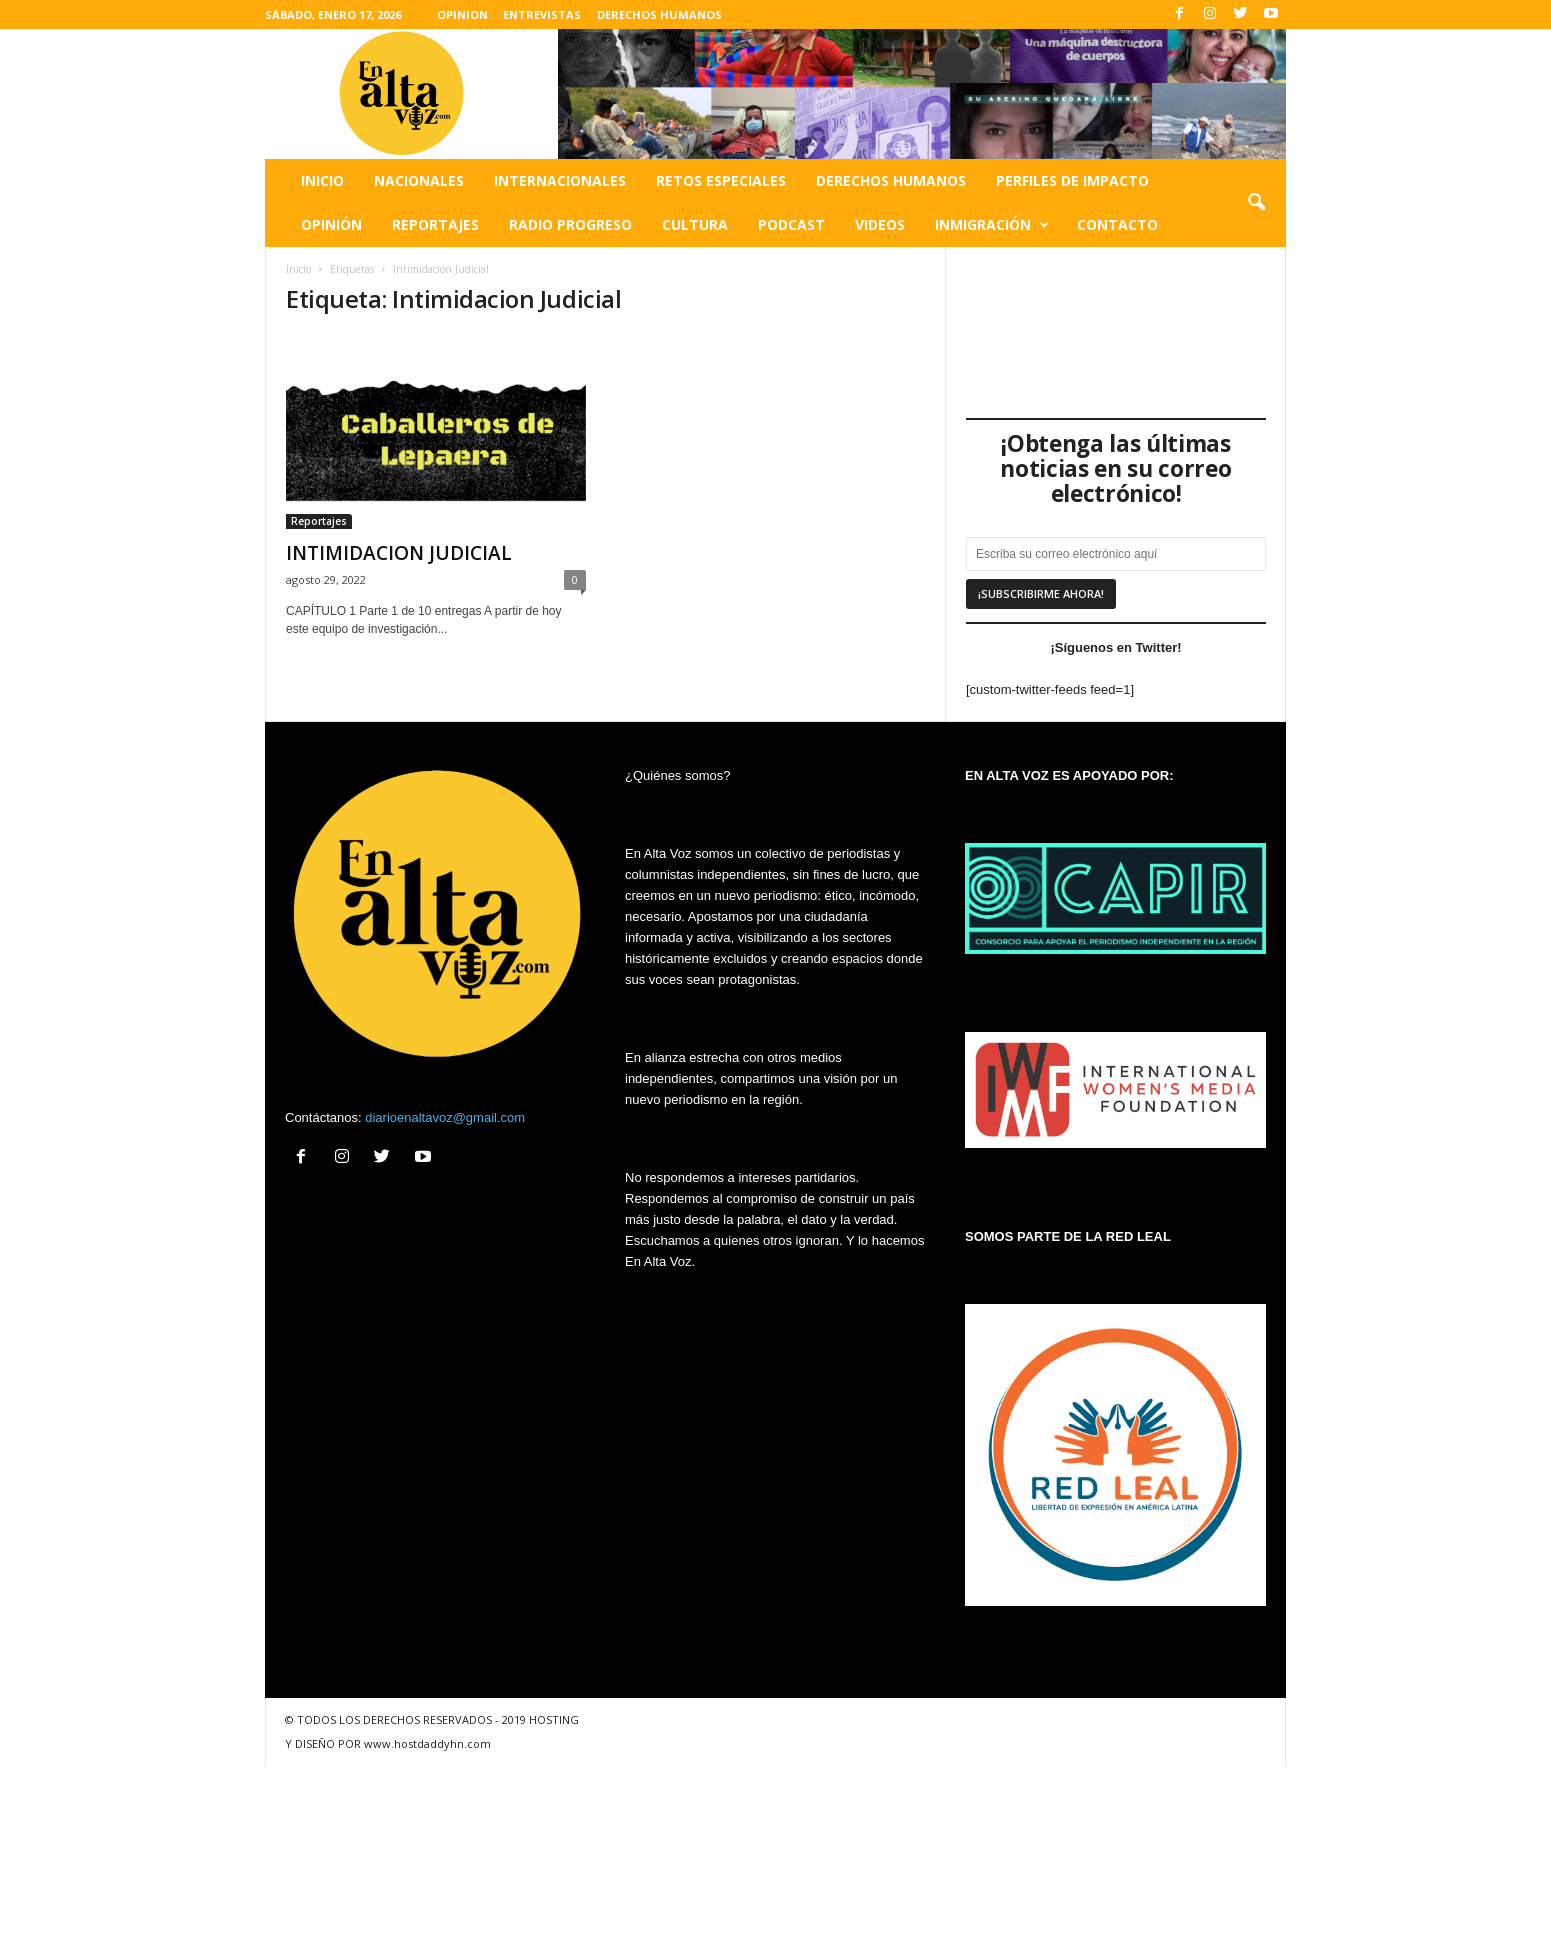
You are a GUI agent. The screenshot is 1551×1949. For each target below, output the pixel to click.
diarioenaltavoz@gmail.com (445, 1117)
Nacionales (419, 180)
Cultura (695, 224)
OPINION (462, 14)
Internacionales (560, 180)
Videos (880, 224)
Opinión (331, 224)
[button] (1256, 203)
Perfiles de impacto (1072, 180)
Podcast (791, 224)
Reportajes (435, 224)
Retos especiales (721, 180)
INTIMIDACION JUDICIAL (399, 553)
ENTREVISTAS (542, 14)
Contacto (1117, 224)
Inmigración (992, 225)
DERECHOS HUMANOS (659, 14)
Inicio (322, 180)
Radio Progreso (570, 224)
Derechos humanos (891, 180)
